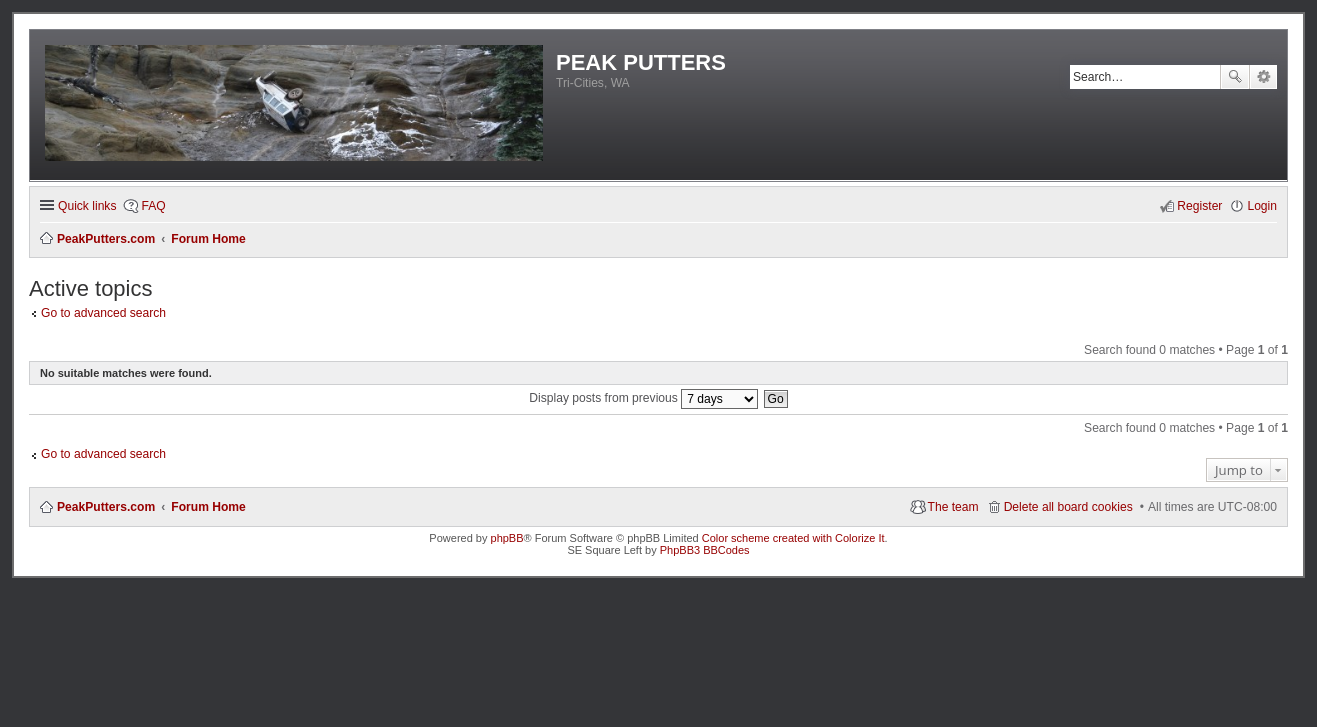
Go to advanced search (103, 313)
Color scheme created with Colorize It (793, 538)
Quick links (87, 206)
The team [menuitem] (953, 507)
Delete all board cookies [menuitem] (1068, 507)
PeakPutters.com (106, 507)
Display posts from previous (643, 398)
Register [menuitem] (1199, 206)
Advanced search (1263, 77)
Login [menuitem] (1262, 206)
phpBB (507, 538)
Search (1235, 77)
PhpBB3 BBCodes (705, 550)
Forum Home (208, 507)
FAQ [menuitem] (153, 206)
